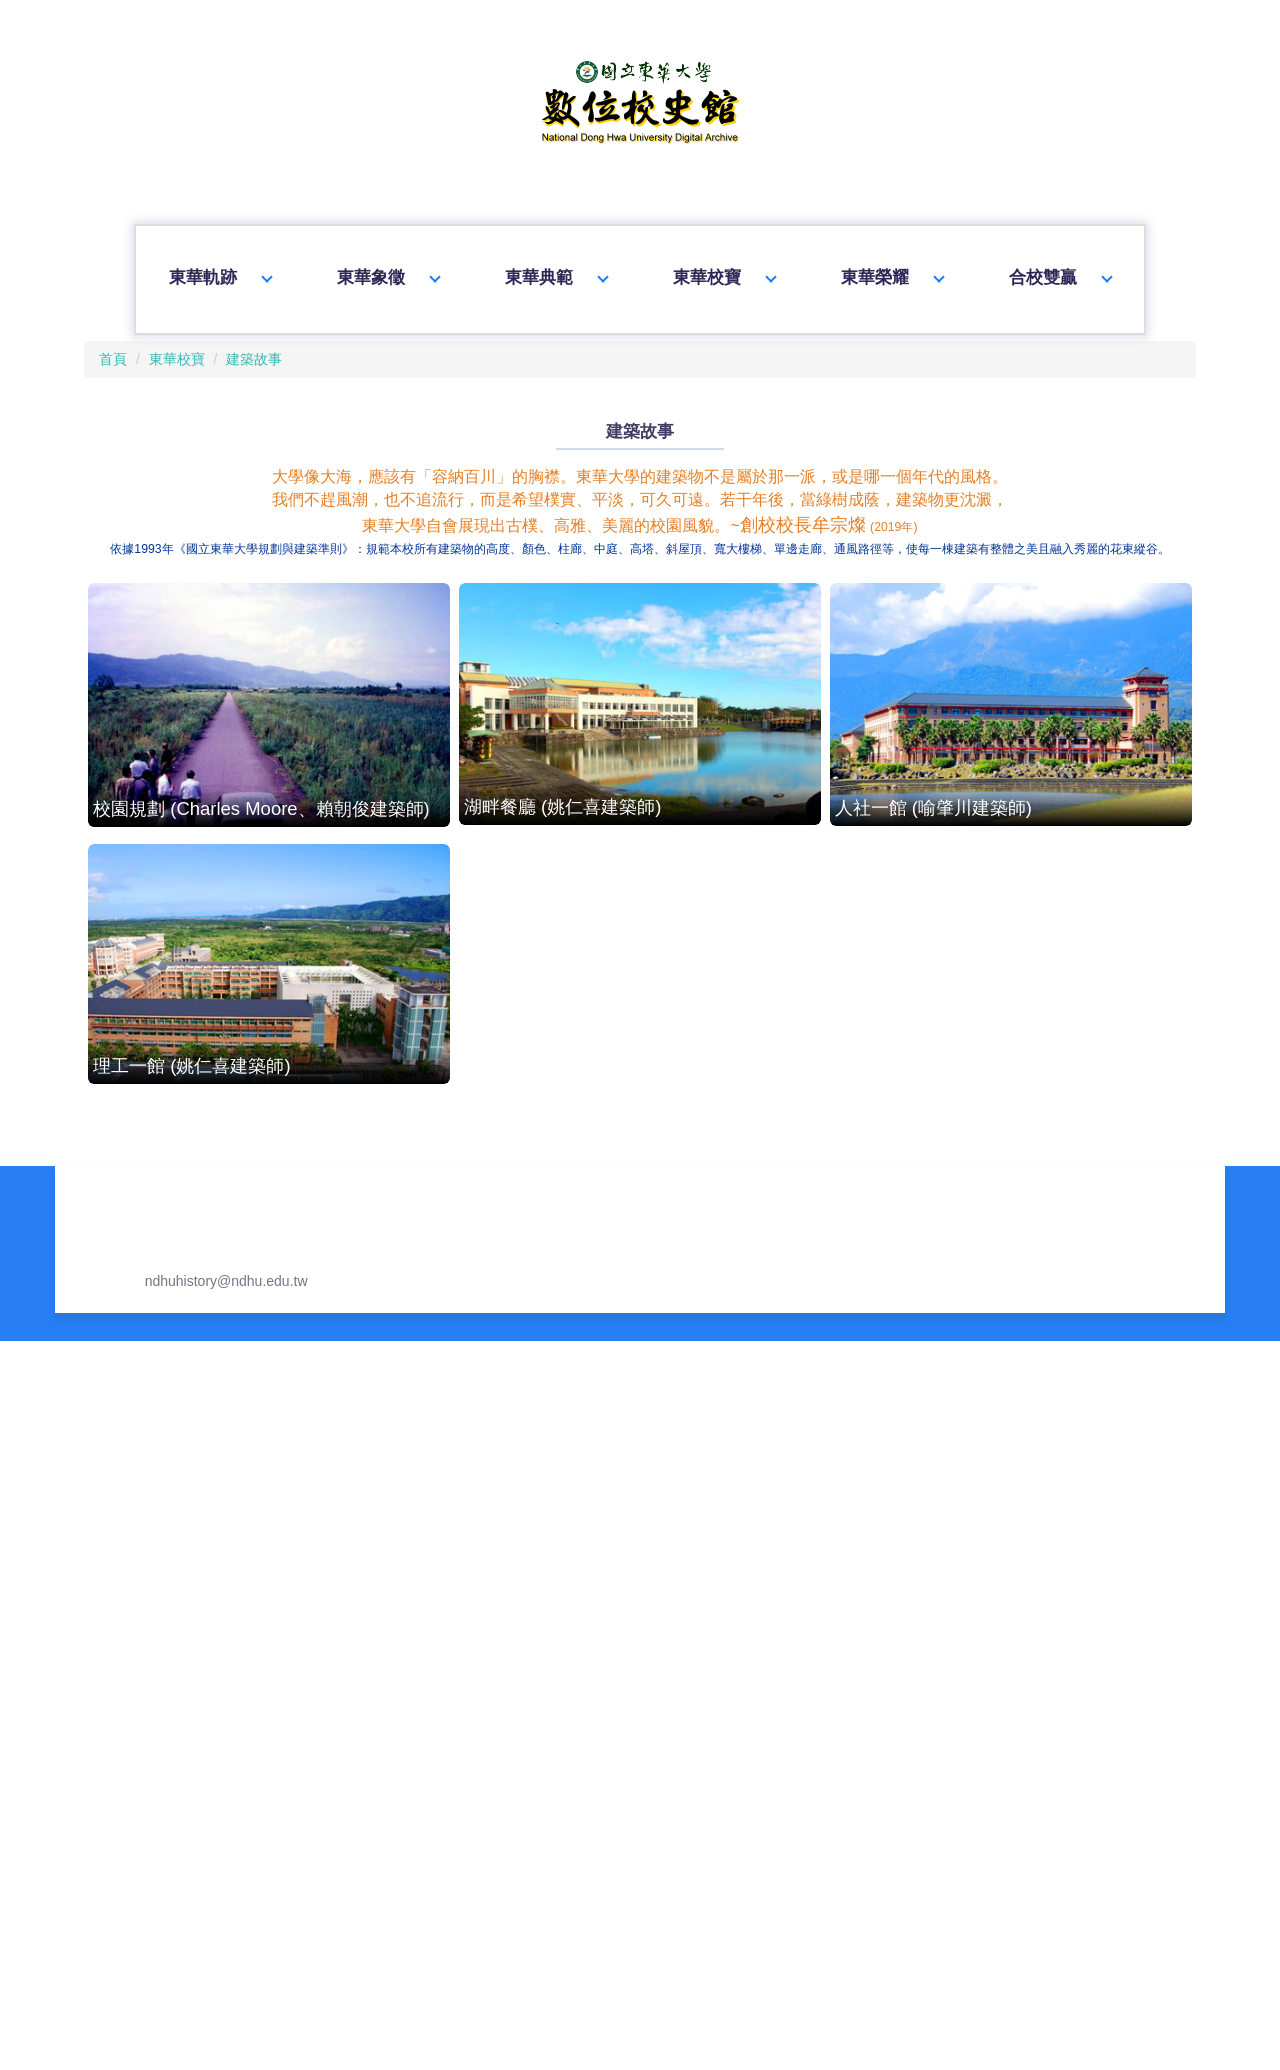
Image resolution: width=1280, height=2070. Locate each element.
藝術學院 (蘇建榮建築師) (270, 1814)
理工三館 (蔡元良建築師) (639, 1539)
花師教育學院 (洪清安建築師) (270, 1536)
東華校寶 (724, 268)
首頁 (105, 334)
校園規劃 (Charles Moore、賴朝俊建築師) (271, 776)
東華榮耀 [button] (893, 268)
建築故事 (239, 334)
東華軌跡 (218, 268)
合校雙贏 (1062, 268)
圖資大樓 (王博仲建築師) (270, 1286)
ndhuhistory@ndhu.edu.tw (205, 2011)
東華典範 (556, 268)
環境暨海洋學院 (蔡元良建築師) (1008, 1541)
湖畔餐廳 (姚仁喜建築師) (639, 774)
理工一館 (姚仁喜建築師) (270, 1031)
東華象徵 (387, 268)
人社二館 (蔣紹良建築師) (1008, 1034)
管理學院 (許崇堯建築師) (1008, 1286)
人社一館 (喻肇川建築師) (1008, 775)
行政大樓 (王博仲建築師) (639, 1033)
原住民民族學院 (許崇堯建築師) (639, 1280)
